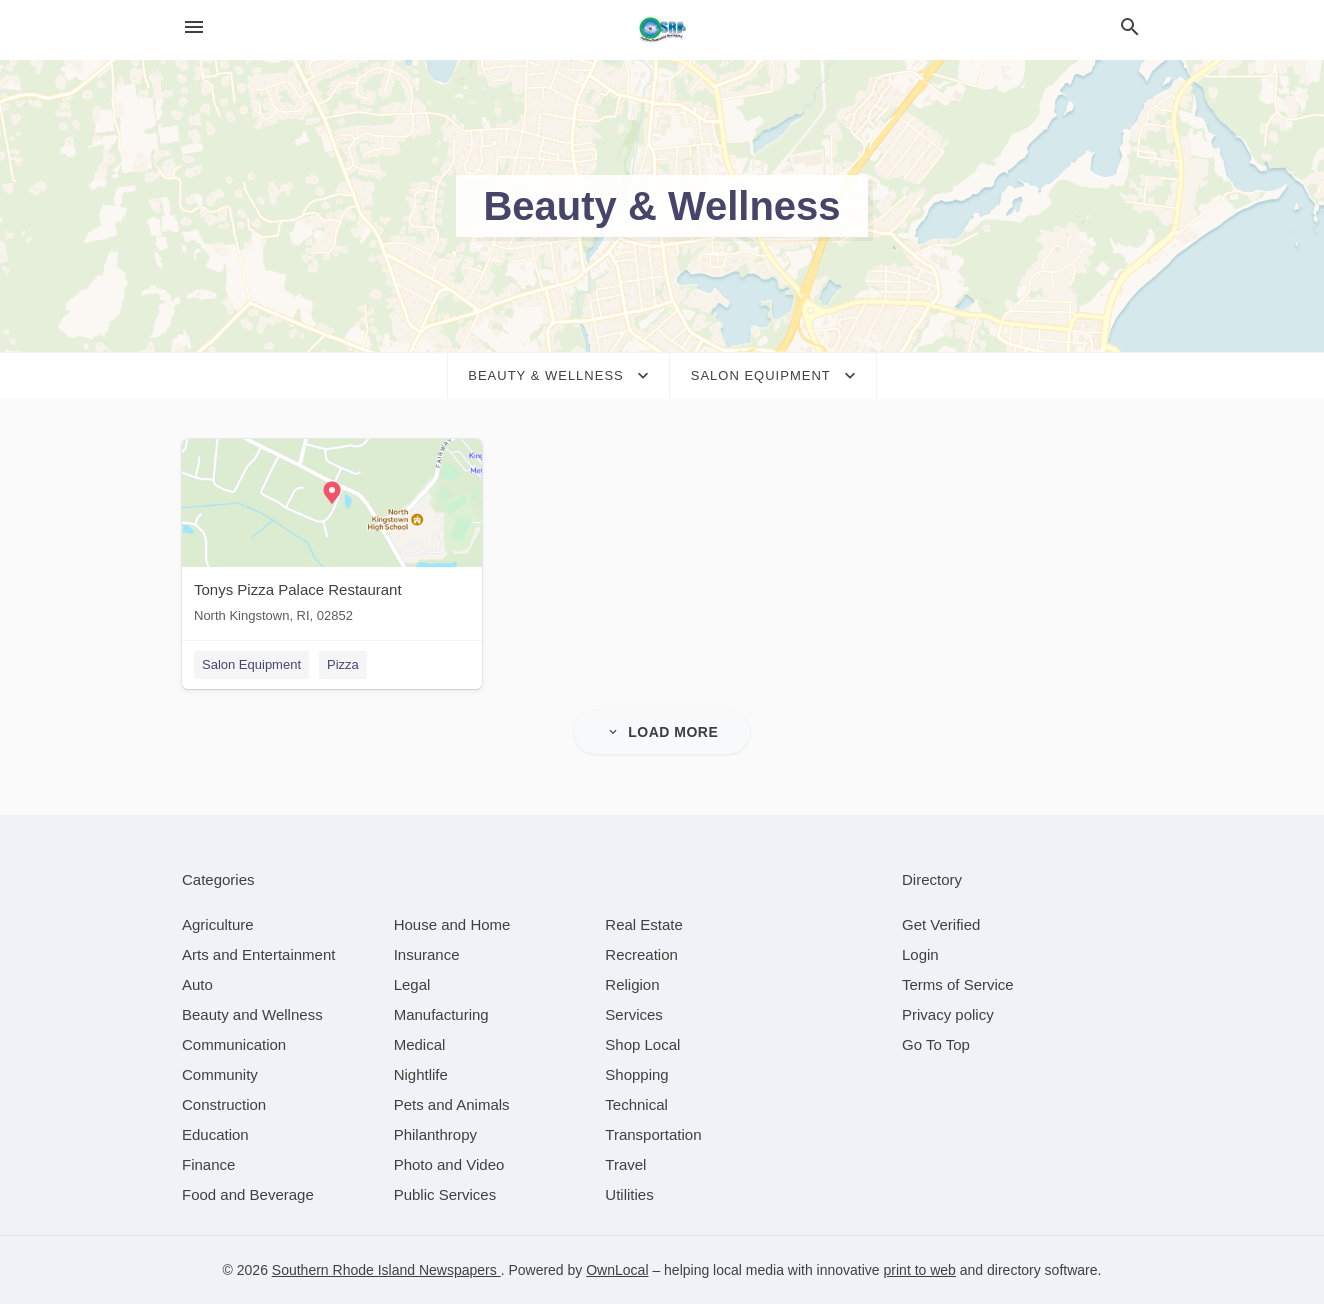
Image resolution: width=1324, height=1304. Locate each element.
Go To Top (936, 1044)
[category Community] (220, 1074)
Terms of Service (958, 984)
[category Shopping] (636, 1074)
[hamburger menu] (194, 27)
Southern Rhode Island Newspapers (386, 1270)
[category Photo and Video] (449, 1164)
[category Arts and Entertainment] (258, 954)
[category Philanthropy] (435, 1134)
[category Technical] (636, 1104)
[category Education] (215, 1134)
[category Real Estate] (644, 924)
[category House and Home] (452, 924)
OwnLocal (617, 1270)
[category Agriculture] (218, 924)
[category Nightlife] (421, 1074)
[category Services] (634, 1014)
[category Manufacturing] (441, 1014)
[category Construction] (224, 1104)
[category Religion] (632, 984)
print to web (920, 1270)
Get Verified (941, 924)
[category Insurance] (427, 954)
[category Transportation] (653, 1134)
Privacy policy (948, 1014)
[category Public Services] (445, 1194)
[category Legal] (412, 984)
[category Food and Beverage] (248, 1194)
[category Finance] (208, 1164)
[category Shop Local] (642, 1044)
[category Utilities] (629, 1194)
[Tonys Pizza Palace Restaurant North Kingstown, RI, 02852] (332, 535)
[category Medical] (420, 1044)
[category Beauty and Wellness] (252, 1014)
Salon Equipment (251, 664)
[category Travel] (625, 1164)
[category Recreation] (641, 954)
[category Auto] (197, 984)
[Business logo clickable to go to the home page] (662, 30)
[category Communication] (234, 1044)
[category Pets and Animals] (452, 1104)
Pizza (343, 664)
